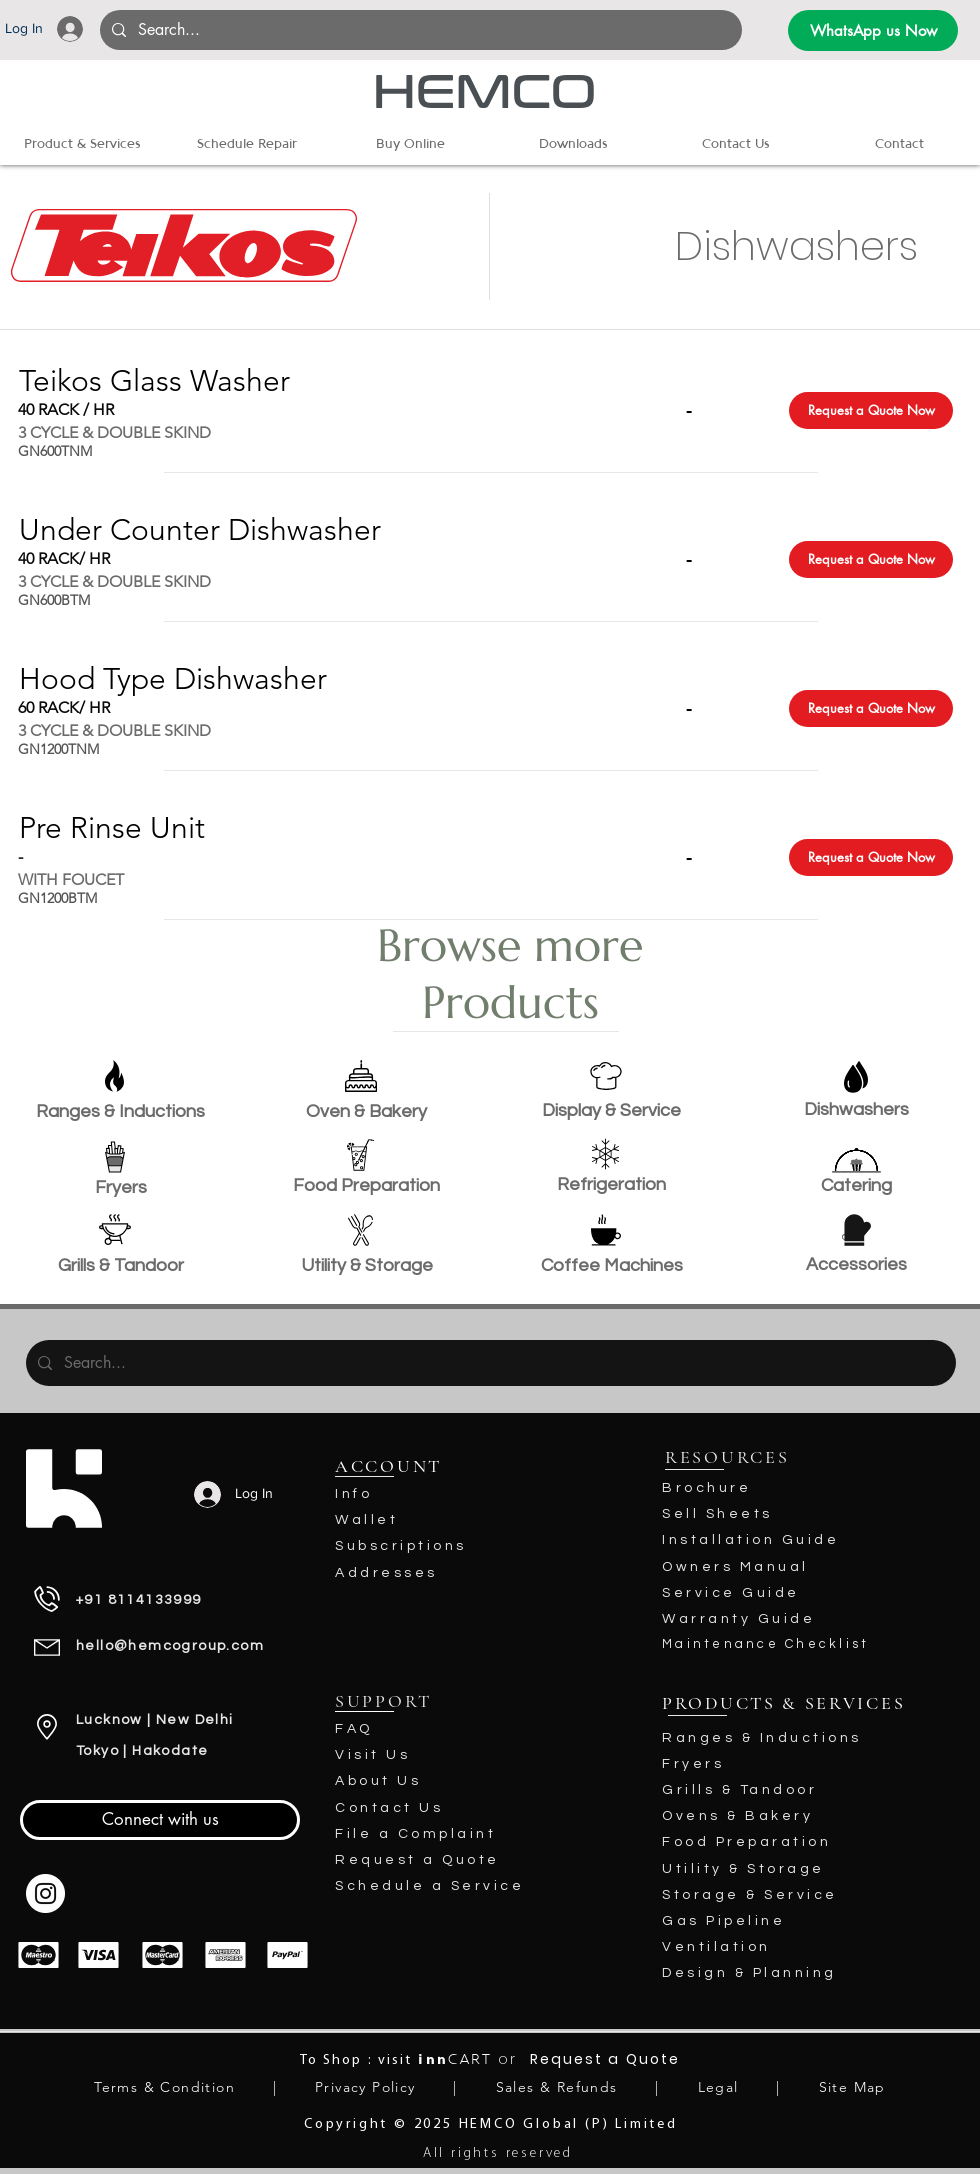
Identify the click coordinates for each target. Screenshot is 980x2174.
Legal (718, 2087)
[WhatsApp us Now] (873, 30)
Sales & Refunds (557, 2087)
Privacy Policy (365, 2087)
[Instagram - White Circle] (45, 1893)
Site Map (852, 2087)
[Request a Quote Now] (871, 410)
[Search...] (419, 30)
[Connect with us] (160, 1820)
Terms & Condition (164, 2087)
